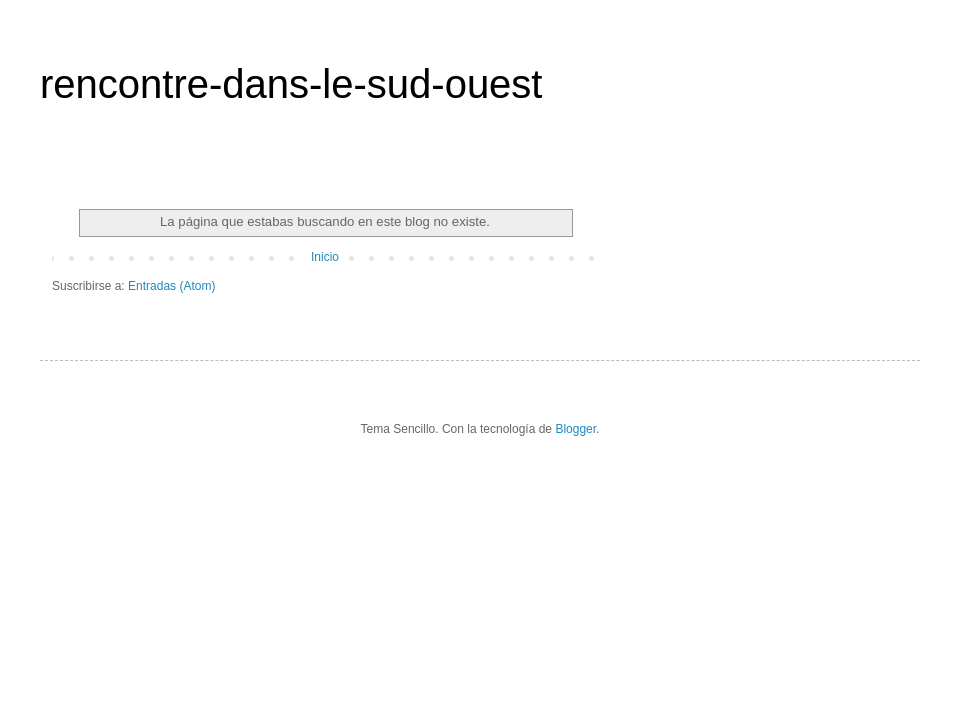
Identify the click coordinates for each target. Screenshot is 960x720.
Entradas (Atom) (171, 286)
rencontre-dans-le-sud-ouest (291, 84)
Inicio (325, 257)
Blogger (575, 429)
